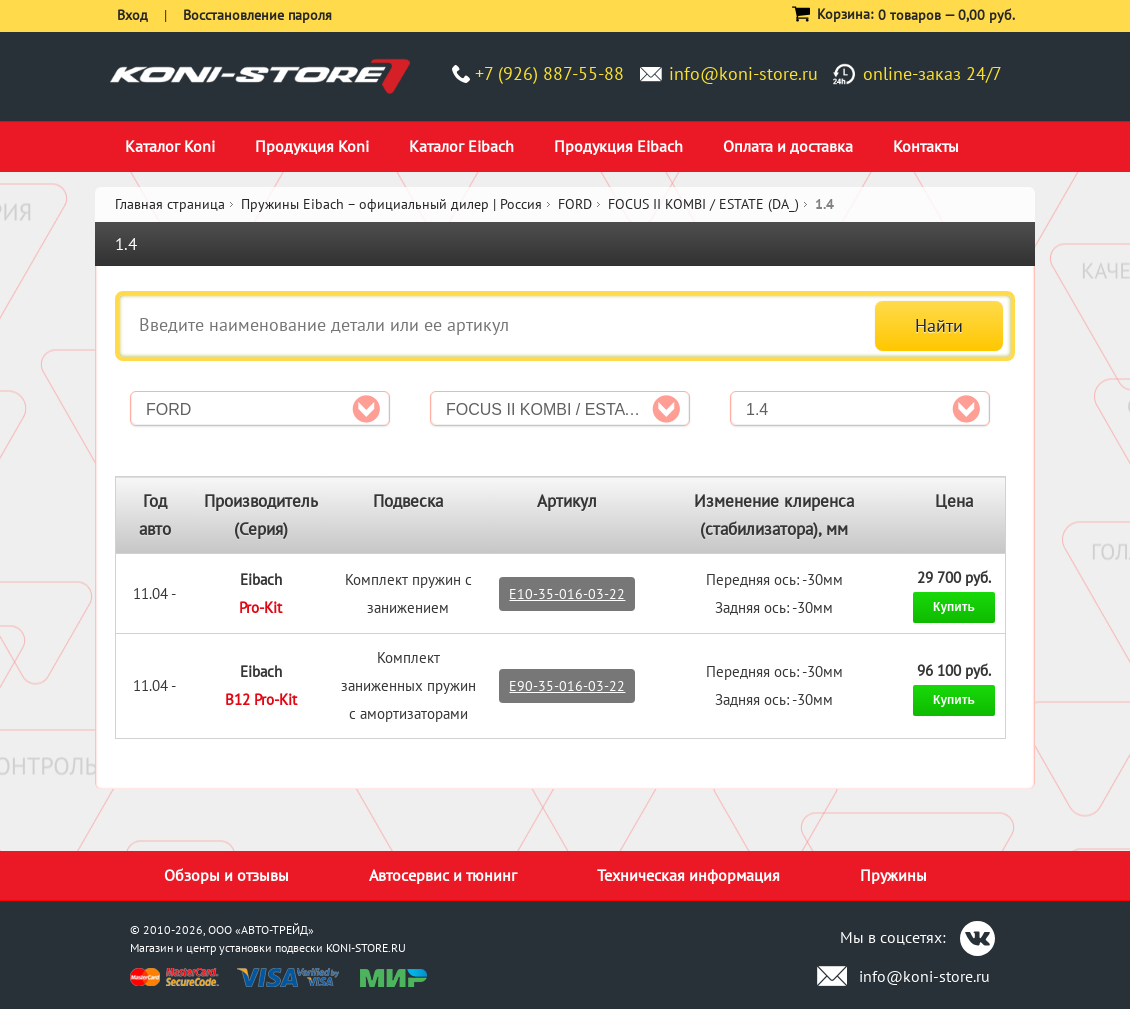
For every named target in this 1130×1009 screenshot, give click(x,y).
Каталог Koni (170, 146)
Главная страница (170, 204)
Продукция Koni (312, 146)
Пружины (893, 875)
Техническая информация (688, 875)
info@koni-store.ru (743, 73)
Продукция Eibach (618, 146)
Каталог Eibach (461, 146)
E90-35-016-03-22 (567, 686)
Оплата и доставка (788, 146)
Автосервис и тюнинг (443, 875)
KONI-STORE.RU (366, 947)
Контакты (926, 146)
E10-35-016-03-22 (567, 594)
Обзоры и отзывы (226, 875)
